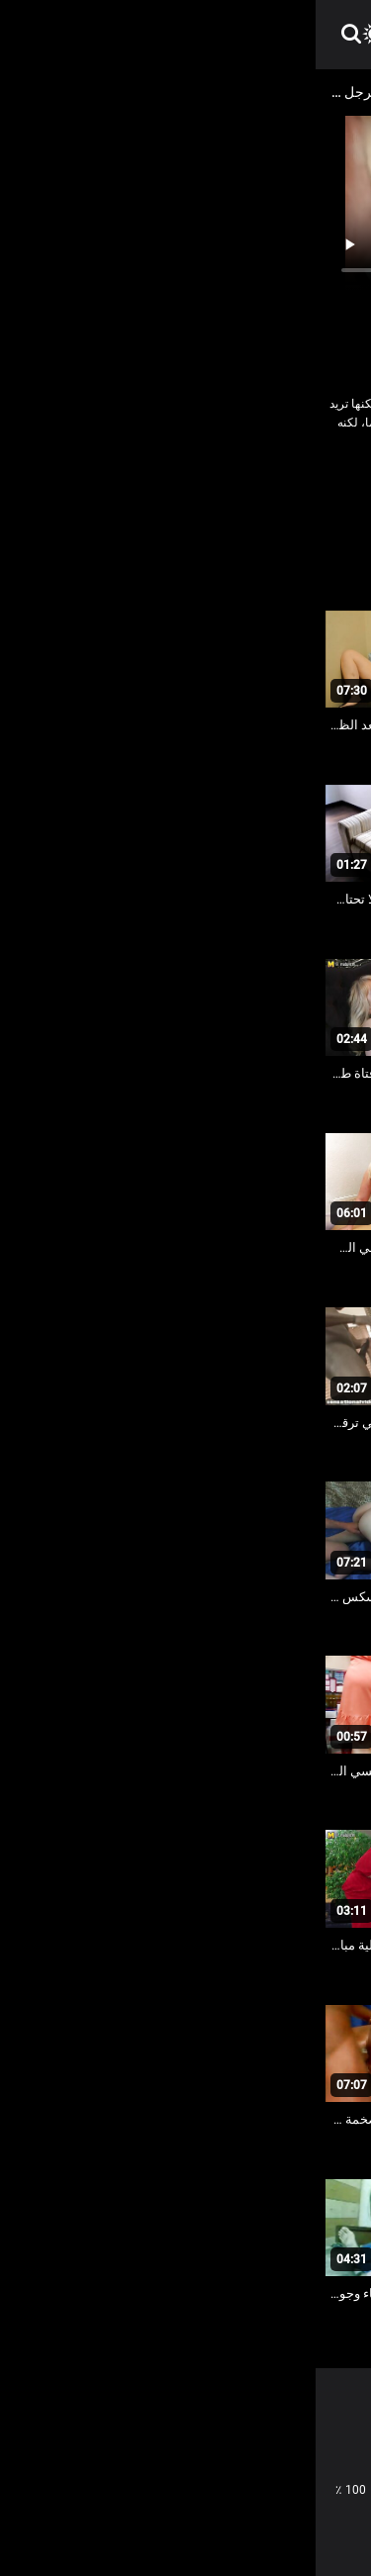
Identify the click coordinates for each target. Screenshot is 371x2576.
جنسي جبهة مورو (194, 483)
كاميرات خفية (100, 483)
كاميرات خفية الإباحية (301, 511)
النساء (271, 483)
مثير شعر (168, 511)
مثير (221, 511)
